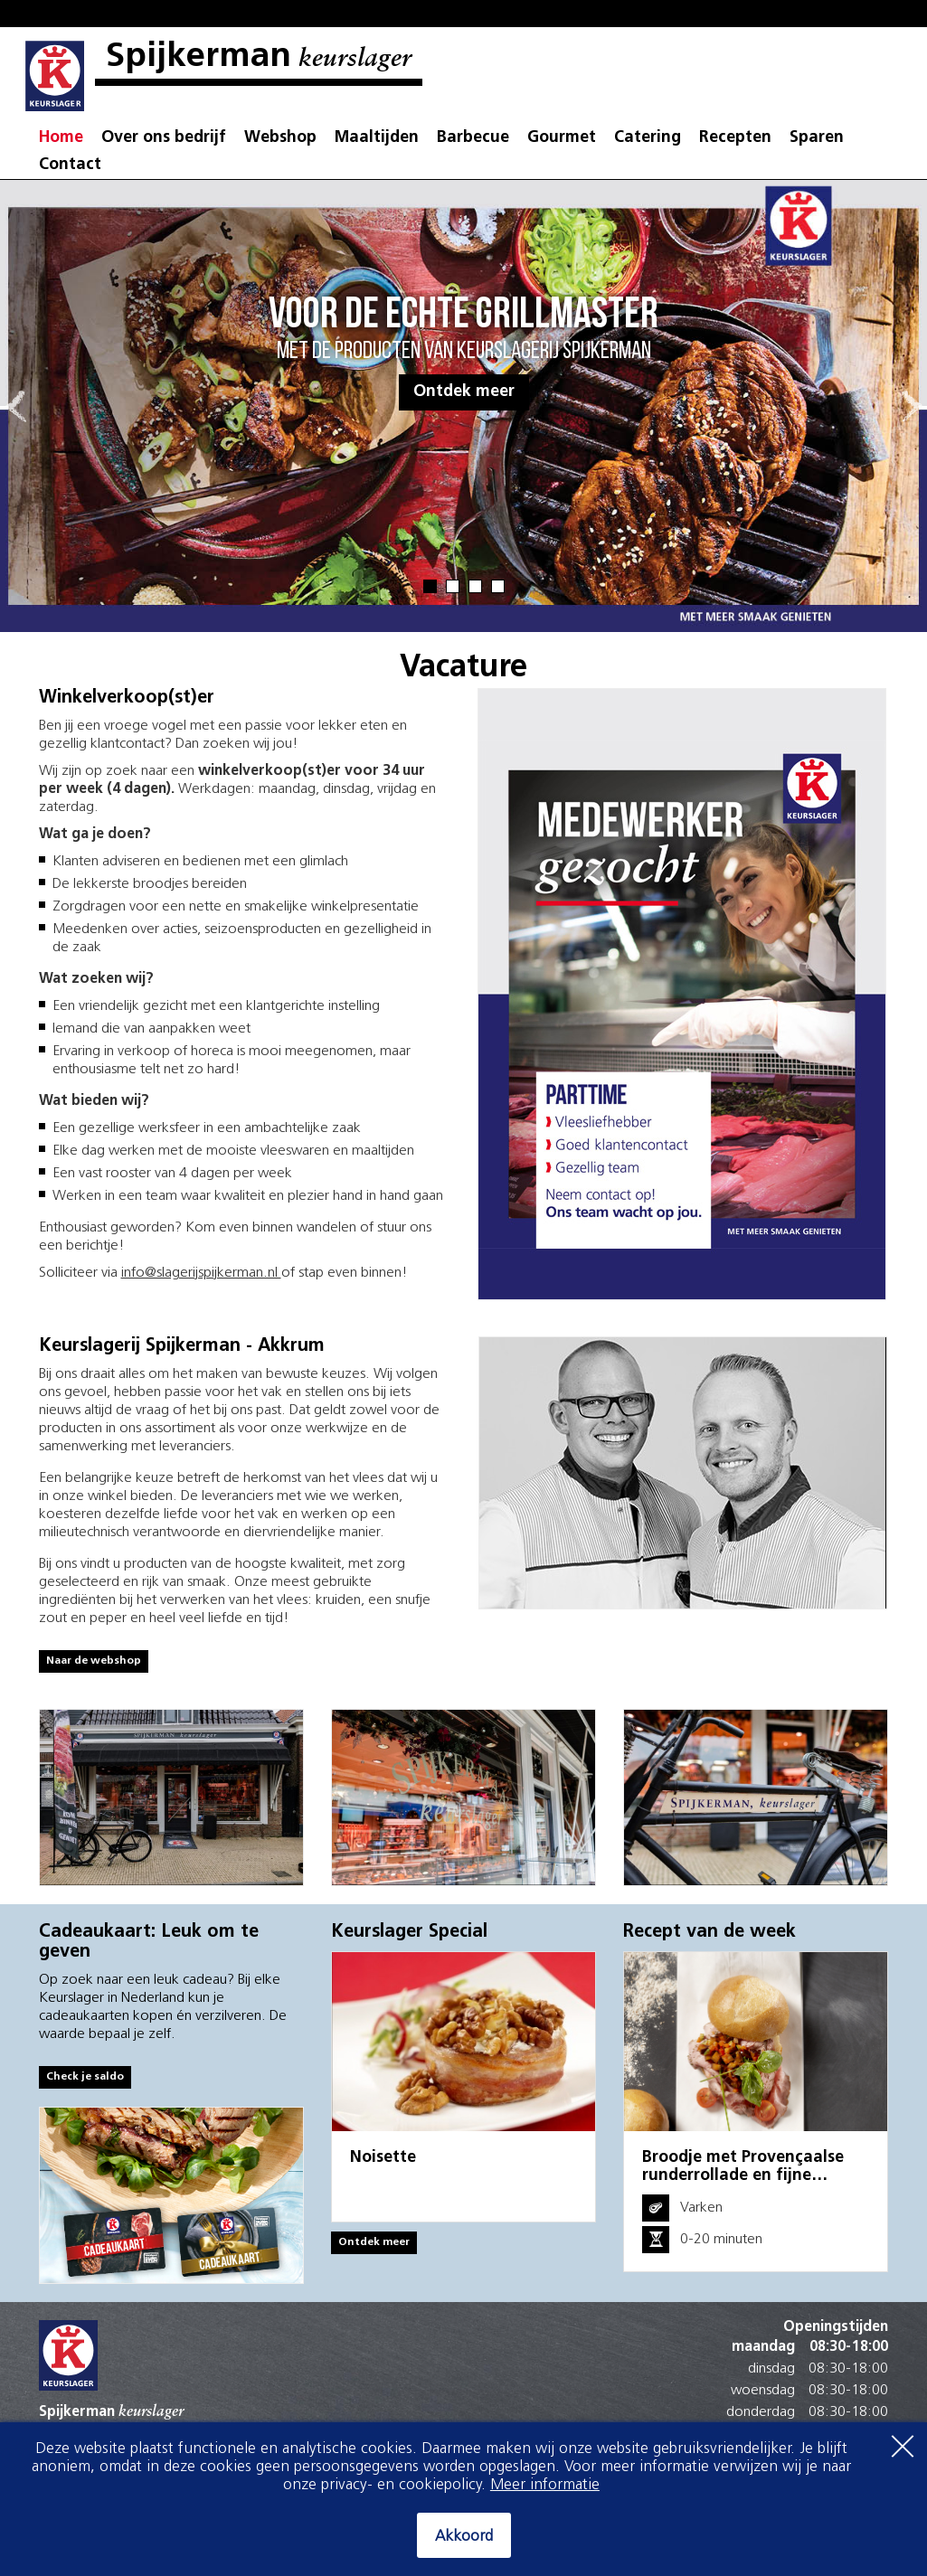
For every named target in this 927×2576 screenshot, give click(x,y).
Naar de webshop (93, 1661)
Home (61, 137)
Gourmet (561, 137)
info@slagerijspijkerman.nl (201, 1273)
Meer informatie (545, 2485)
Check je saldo (85, 2076)
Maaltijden (377, 137)
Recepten (735, 137)
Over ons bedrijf (163, 137)
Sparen (817, 137)
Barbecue (473, 137)
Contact (70, 165)
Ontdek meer (464, 392)
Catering (647, 137)
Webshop (280, 137)
